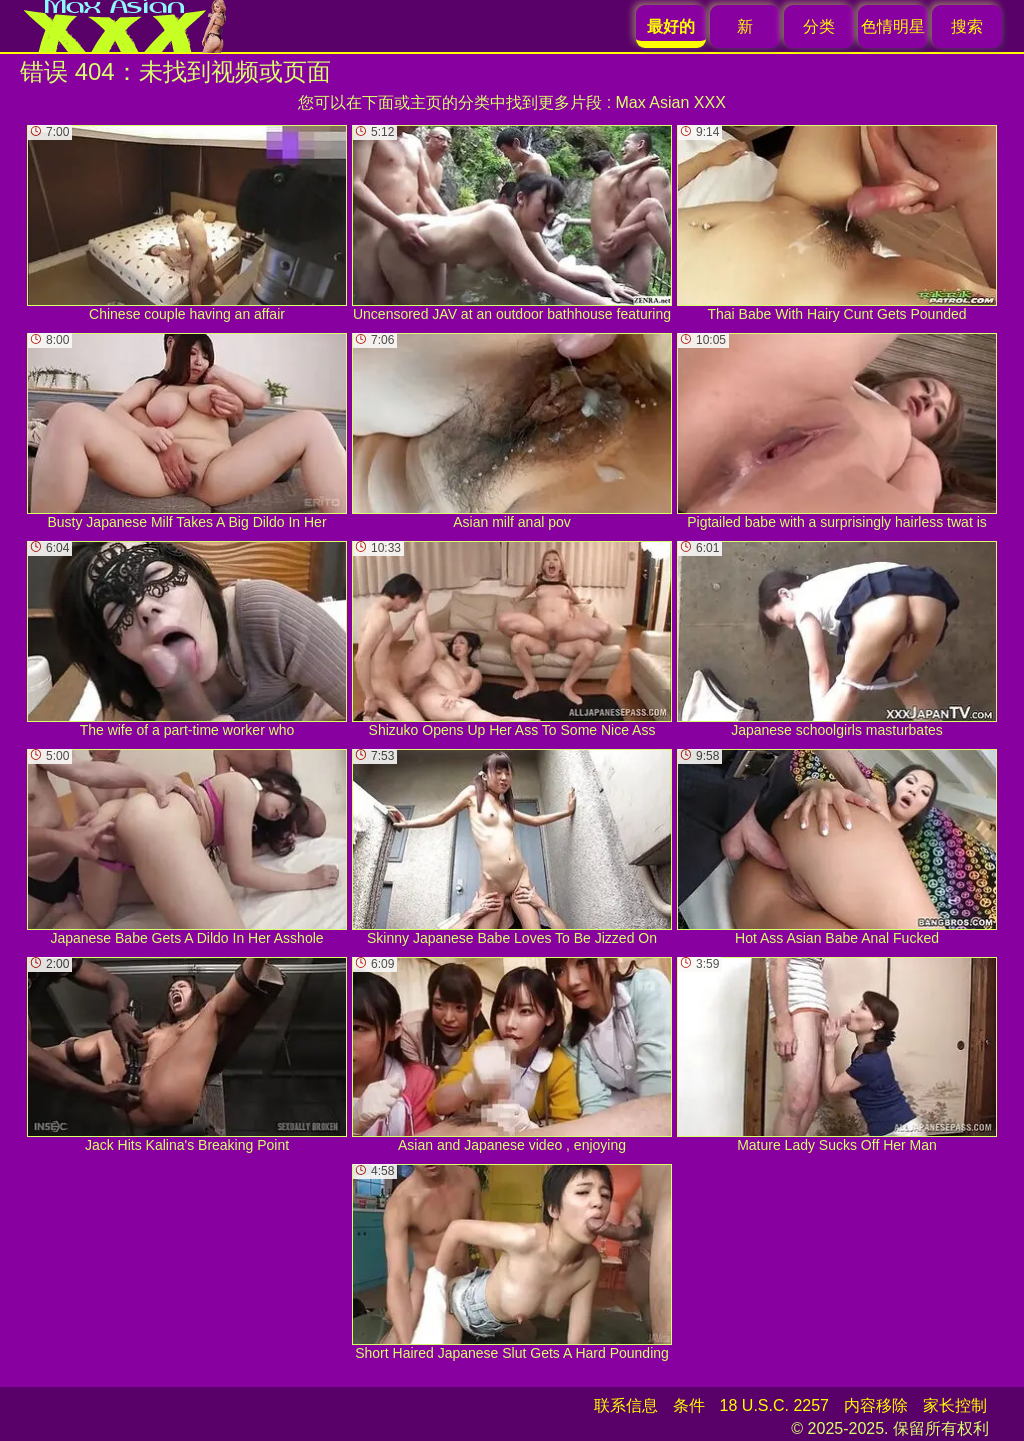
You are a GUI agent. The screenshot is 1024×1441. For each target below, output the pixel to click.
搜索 (967, 26)
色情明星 (893, 26)
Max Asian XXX (671, 102)
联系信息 (626, 1405)
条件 (689, 1405)
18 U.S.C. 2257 (774, 1405)
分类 (819, 26)
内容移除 (876, 1405)
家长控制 (955, 1405)
